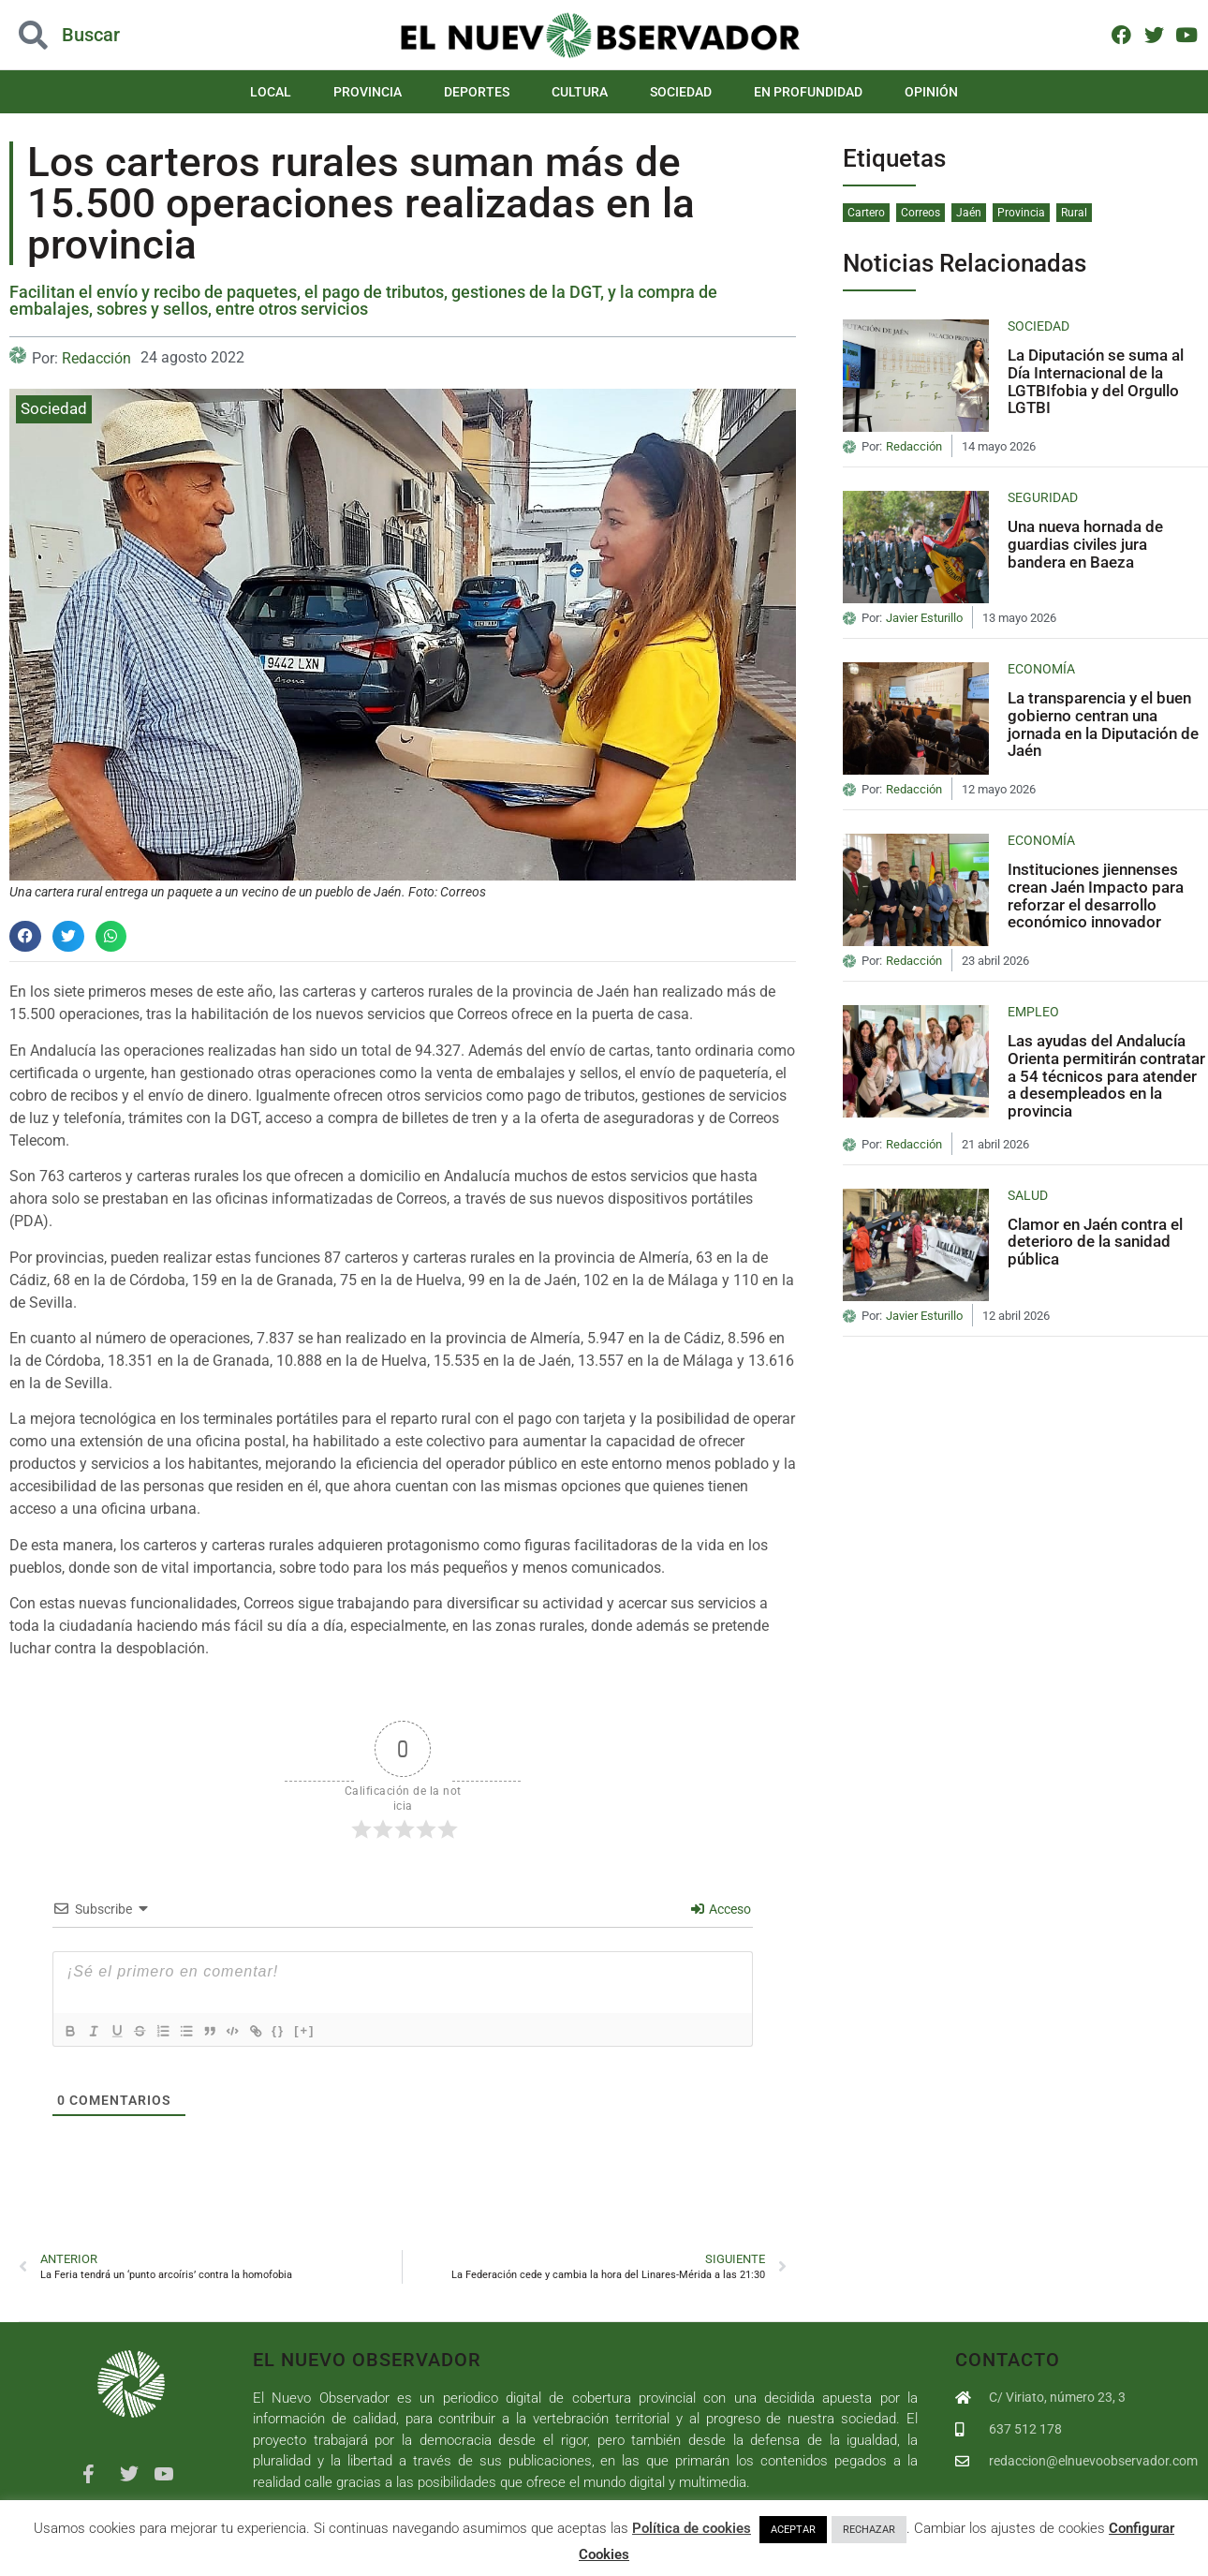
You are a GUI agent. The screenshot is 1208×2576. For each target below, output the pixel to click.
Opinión (931, 91)
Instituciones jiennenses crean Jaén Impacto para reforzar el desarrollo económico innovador (1096, 895)
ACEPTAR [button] (793, 2530)
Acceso (721, 1909)
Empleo (1033, 1011)
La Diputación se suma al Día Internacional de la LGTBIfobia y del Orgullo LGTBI (1096, 381)
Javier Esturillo (924, 618)
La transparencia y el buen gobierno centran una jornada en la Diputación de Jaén (1103, 724)
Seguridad (1043, 497)
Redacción (96, 358)
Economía (1041, 668)
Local (270, 91)
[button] (121, 35)
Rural (1074, 212)
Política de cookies (691, 2528)
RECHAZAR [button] (869, 2530)
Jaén (968, 212)
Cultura (580, 91)
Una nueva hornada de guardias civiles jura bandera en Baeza (1085, 543)
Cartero (866, 212)
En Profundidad (808, 91)
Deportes (476, 91)
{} (305, 2030)
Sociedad (681, 91)
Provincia (367, 91)
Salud (1028, 1195)
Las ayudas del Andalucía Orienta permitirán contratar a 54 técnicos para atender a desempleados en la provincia (1106, 1075)
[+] (331, 2030)
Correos (920, 212)
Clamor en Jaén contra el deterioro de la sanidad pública (1095, 1241)
